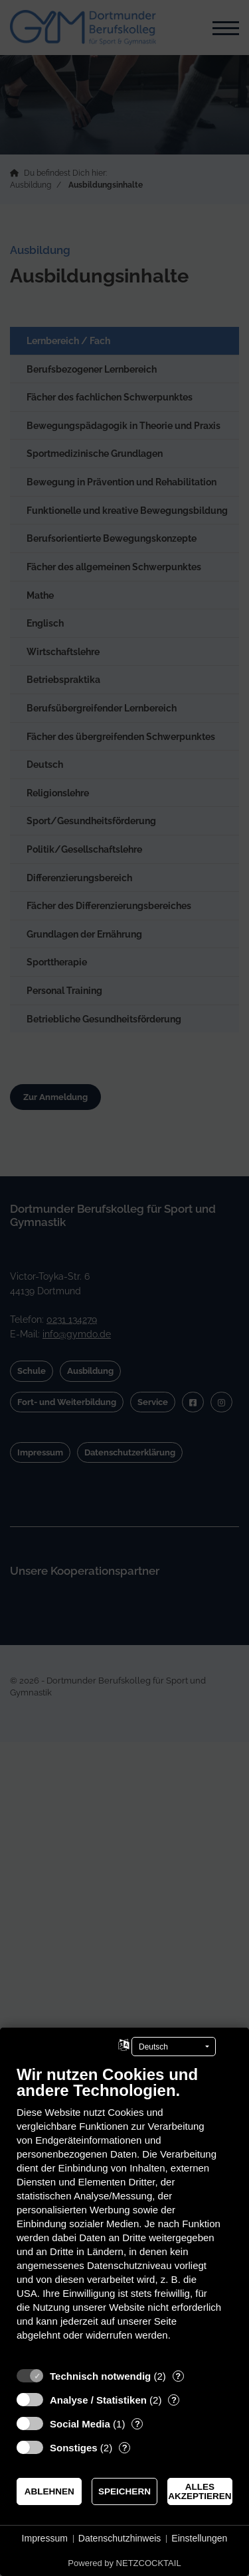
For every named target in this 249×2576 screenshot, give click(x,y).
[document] (124, 2213)
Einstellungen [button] (199, 2538)
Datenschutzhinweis (119, 2538)
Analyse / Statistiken (98, 2400)
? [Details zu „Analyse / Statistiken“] (174, 2400)
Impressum (45, 2538)
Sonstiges (74, 2447)
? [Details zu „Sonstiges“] (124, 2448)
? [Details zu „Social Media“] (137, 2424)
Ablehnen (49, 2491)
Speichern (124, 2491)
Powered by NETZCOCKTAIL (124, 2563)
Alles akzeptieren (199, 2491)
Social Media (80, 2423)
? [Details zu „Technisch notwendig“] (178, 2376)
